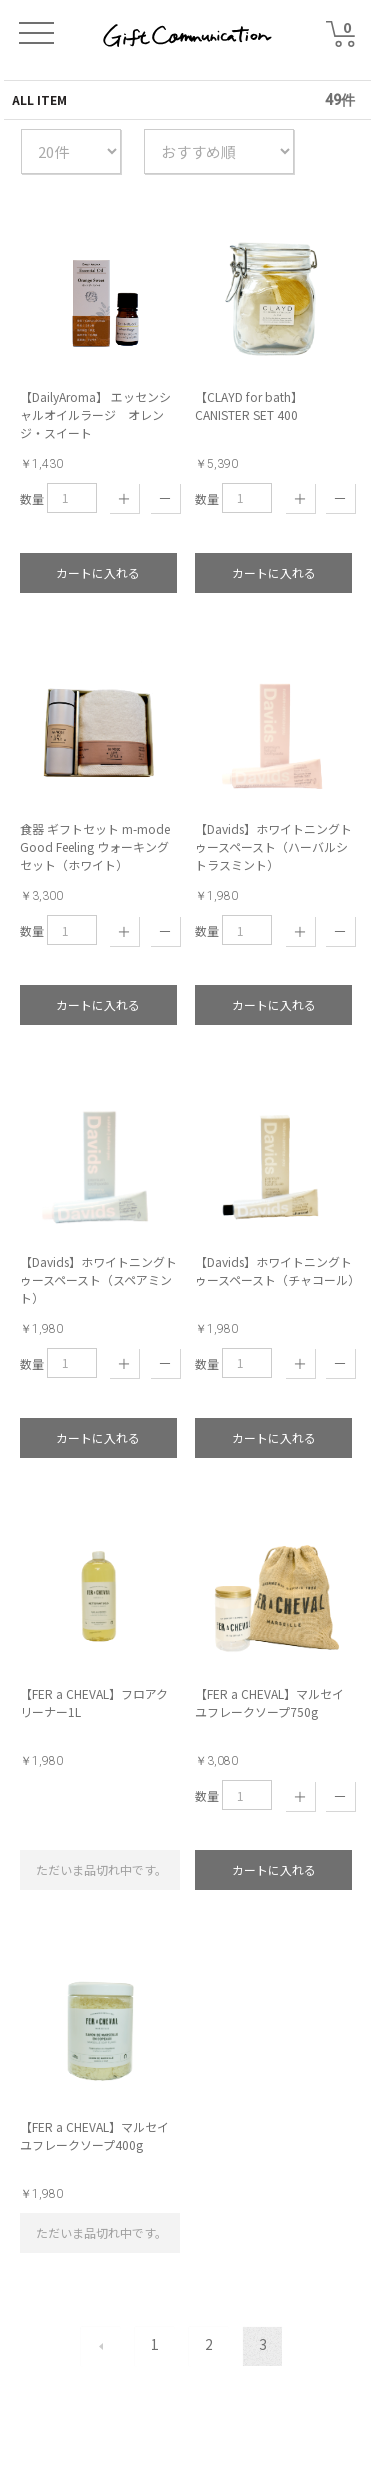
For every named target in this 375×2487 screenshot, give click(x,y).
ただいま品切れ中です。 (101, 1869)
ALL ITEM (39, 99)
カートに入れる (98, 572)
